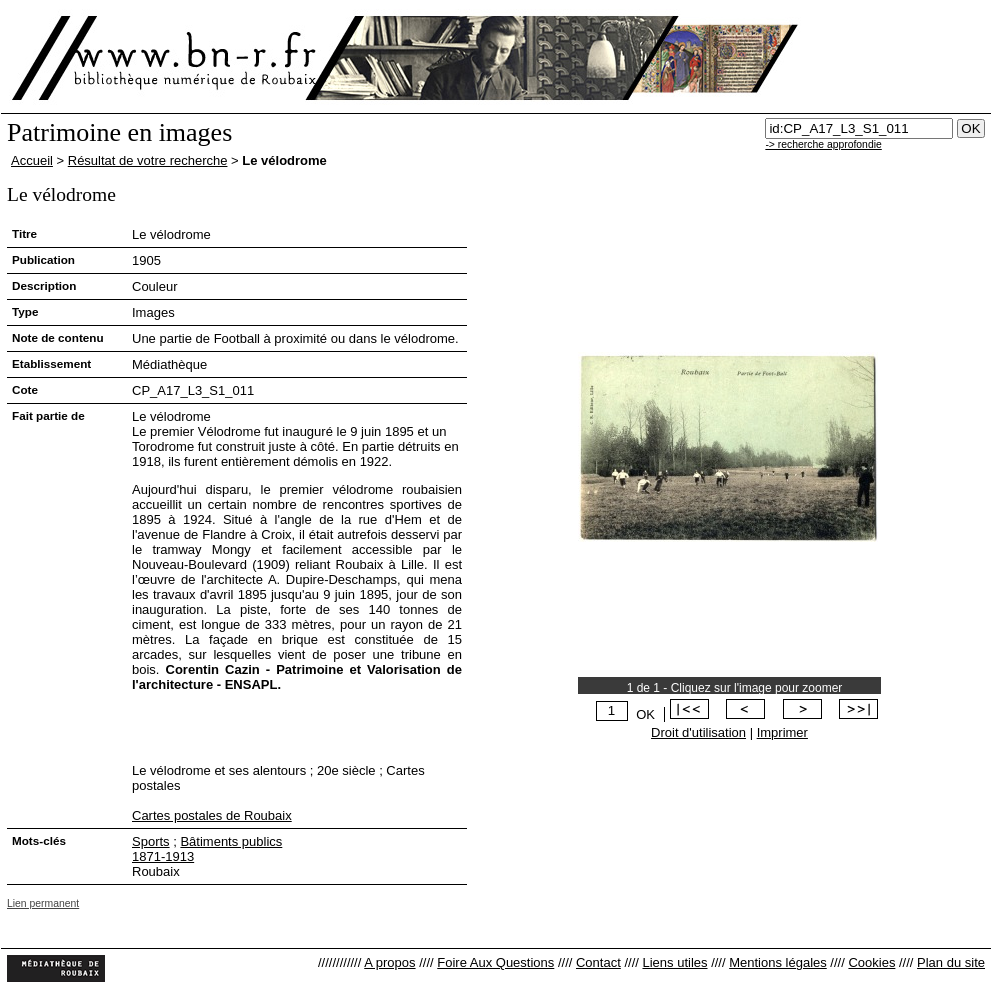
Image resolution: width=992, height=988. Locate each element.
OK (645, 714)
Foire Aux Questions (495, 962)
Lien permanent (43, 903)
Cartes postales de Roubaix (212, 815)
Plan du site (951, 962)
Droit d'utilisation (698, 732)
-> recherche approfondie (823, 144)
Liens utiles (674, 962)
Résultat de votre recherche (148, 160)
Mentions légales (778, 962)
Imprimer (782, 732)
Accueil (32, 160)
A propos (389, 962)
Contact (598, 962)
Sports (151, 841)
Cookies (871, 962)
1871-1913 (163, 856)
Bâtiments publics (231, 841)
